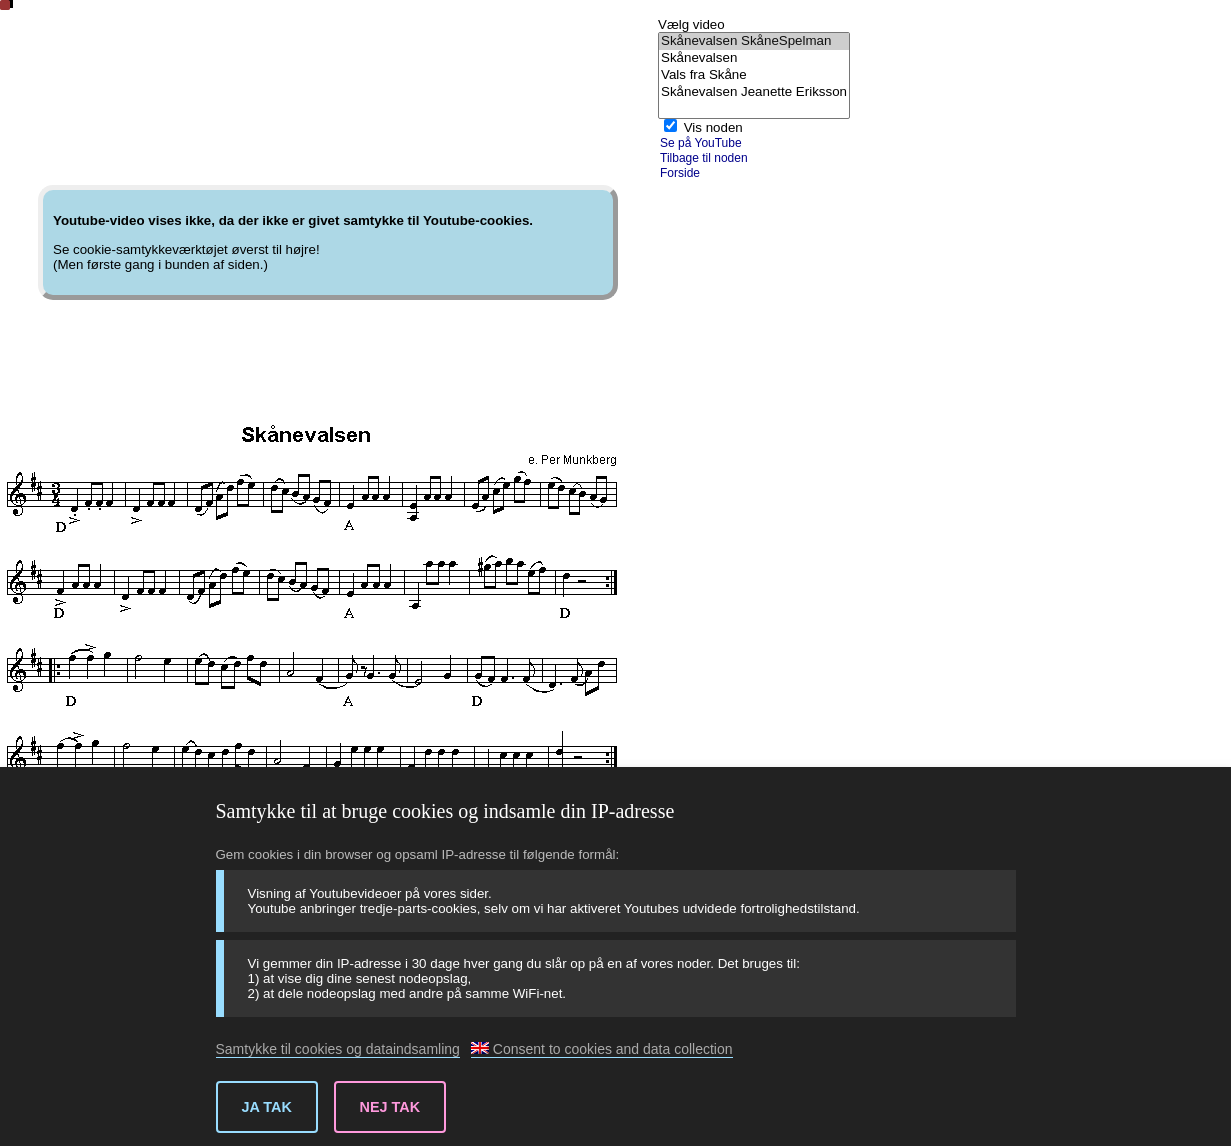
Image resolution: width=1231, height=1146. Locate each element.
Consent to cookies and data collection (602, 1049)
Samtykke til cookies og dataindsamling (338, 1049)
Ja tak (267, 1107)
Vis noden (713, 127)
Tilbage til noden (704, 158)
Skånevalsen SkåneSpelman (754, 41)
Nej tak (390, 1107)
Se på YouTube (701, 143)
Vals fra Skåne (754, 75)
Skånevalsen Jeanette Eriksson (754, 92)
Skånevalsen (754, 58)
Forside (680, 173)
